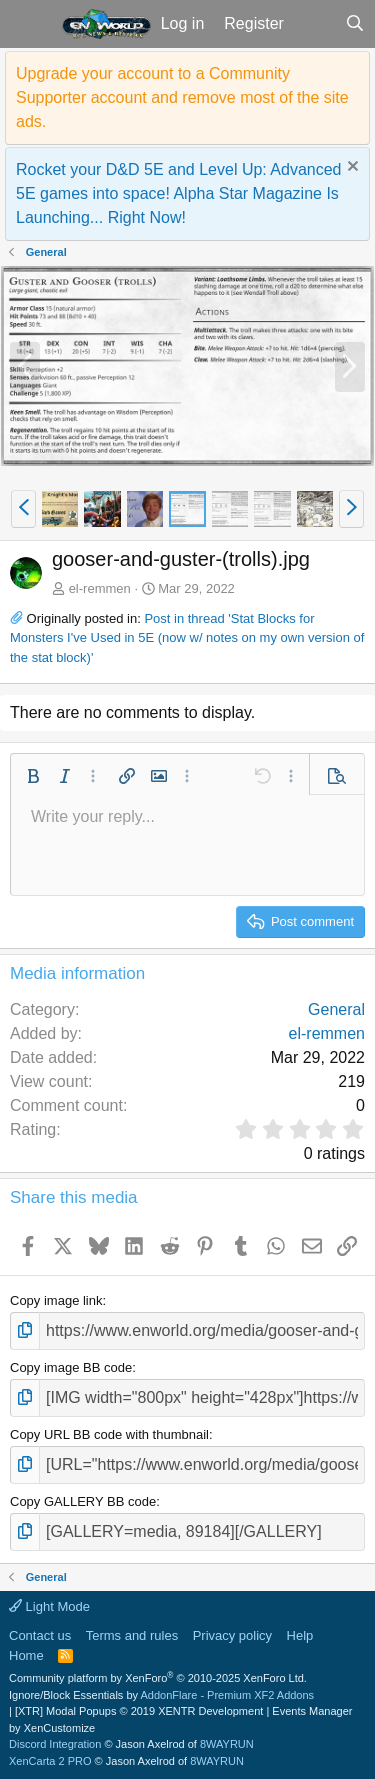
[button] (28, 24)
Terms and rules (132, 1635)
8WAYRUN (227, 1744)
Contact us (40, 1635)
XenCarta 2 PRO (50, 1761)
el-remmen (100, 588)
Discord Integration (55, 1744)
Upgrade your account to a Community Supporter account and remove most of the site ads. (182, 97)
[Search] (354, 24)
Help (300, 1635)
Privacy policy (232, 1635)
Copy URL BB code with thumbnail (109, 1434)
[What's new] (314, 24)
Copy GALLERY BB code (83, 1501)
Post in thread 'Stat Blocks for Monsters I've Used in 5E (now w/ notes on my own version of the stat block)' (187, 638)
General (336, 1009)
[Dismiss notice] (350, 168)
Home (26, 1655)
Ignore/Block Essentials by (161, 1695)
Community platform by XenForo (158, 1678)
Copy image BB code (71, 1367)
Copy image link (56, 1300)
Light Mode (49, 1606)
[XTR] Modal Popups (139, 1711)
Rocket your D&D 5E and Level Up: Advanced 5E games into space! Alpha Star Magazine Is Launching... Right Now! (179, 193)
